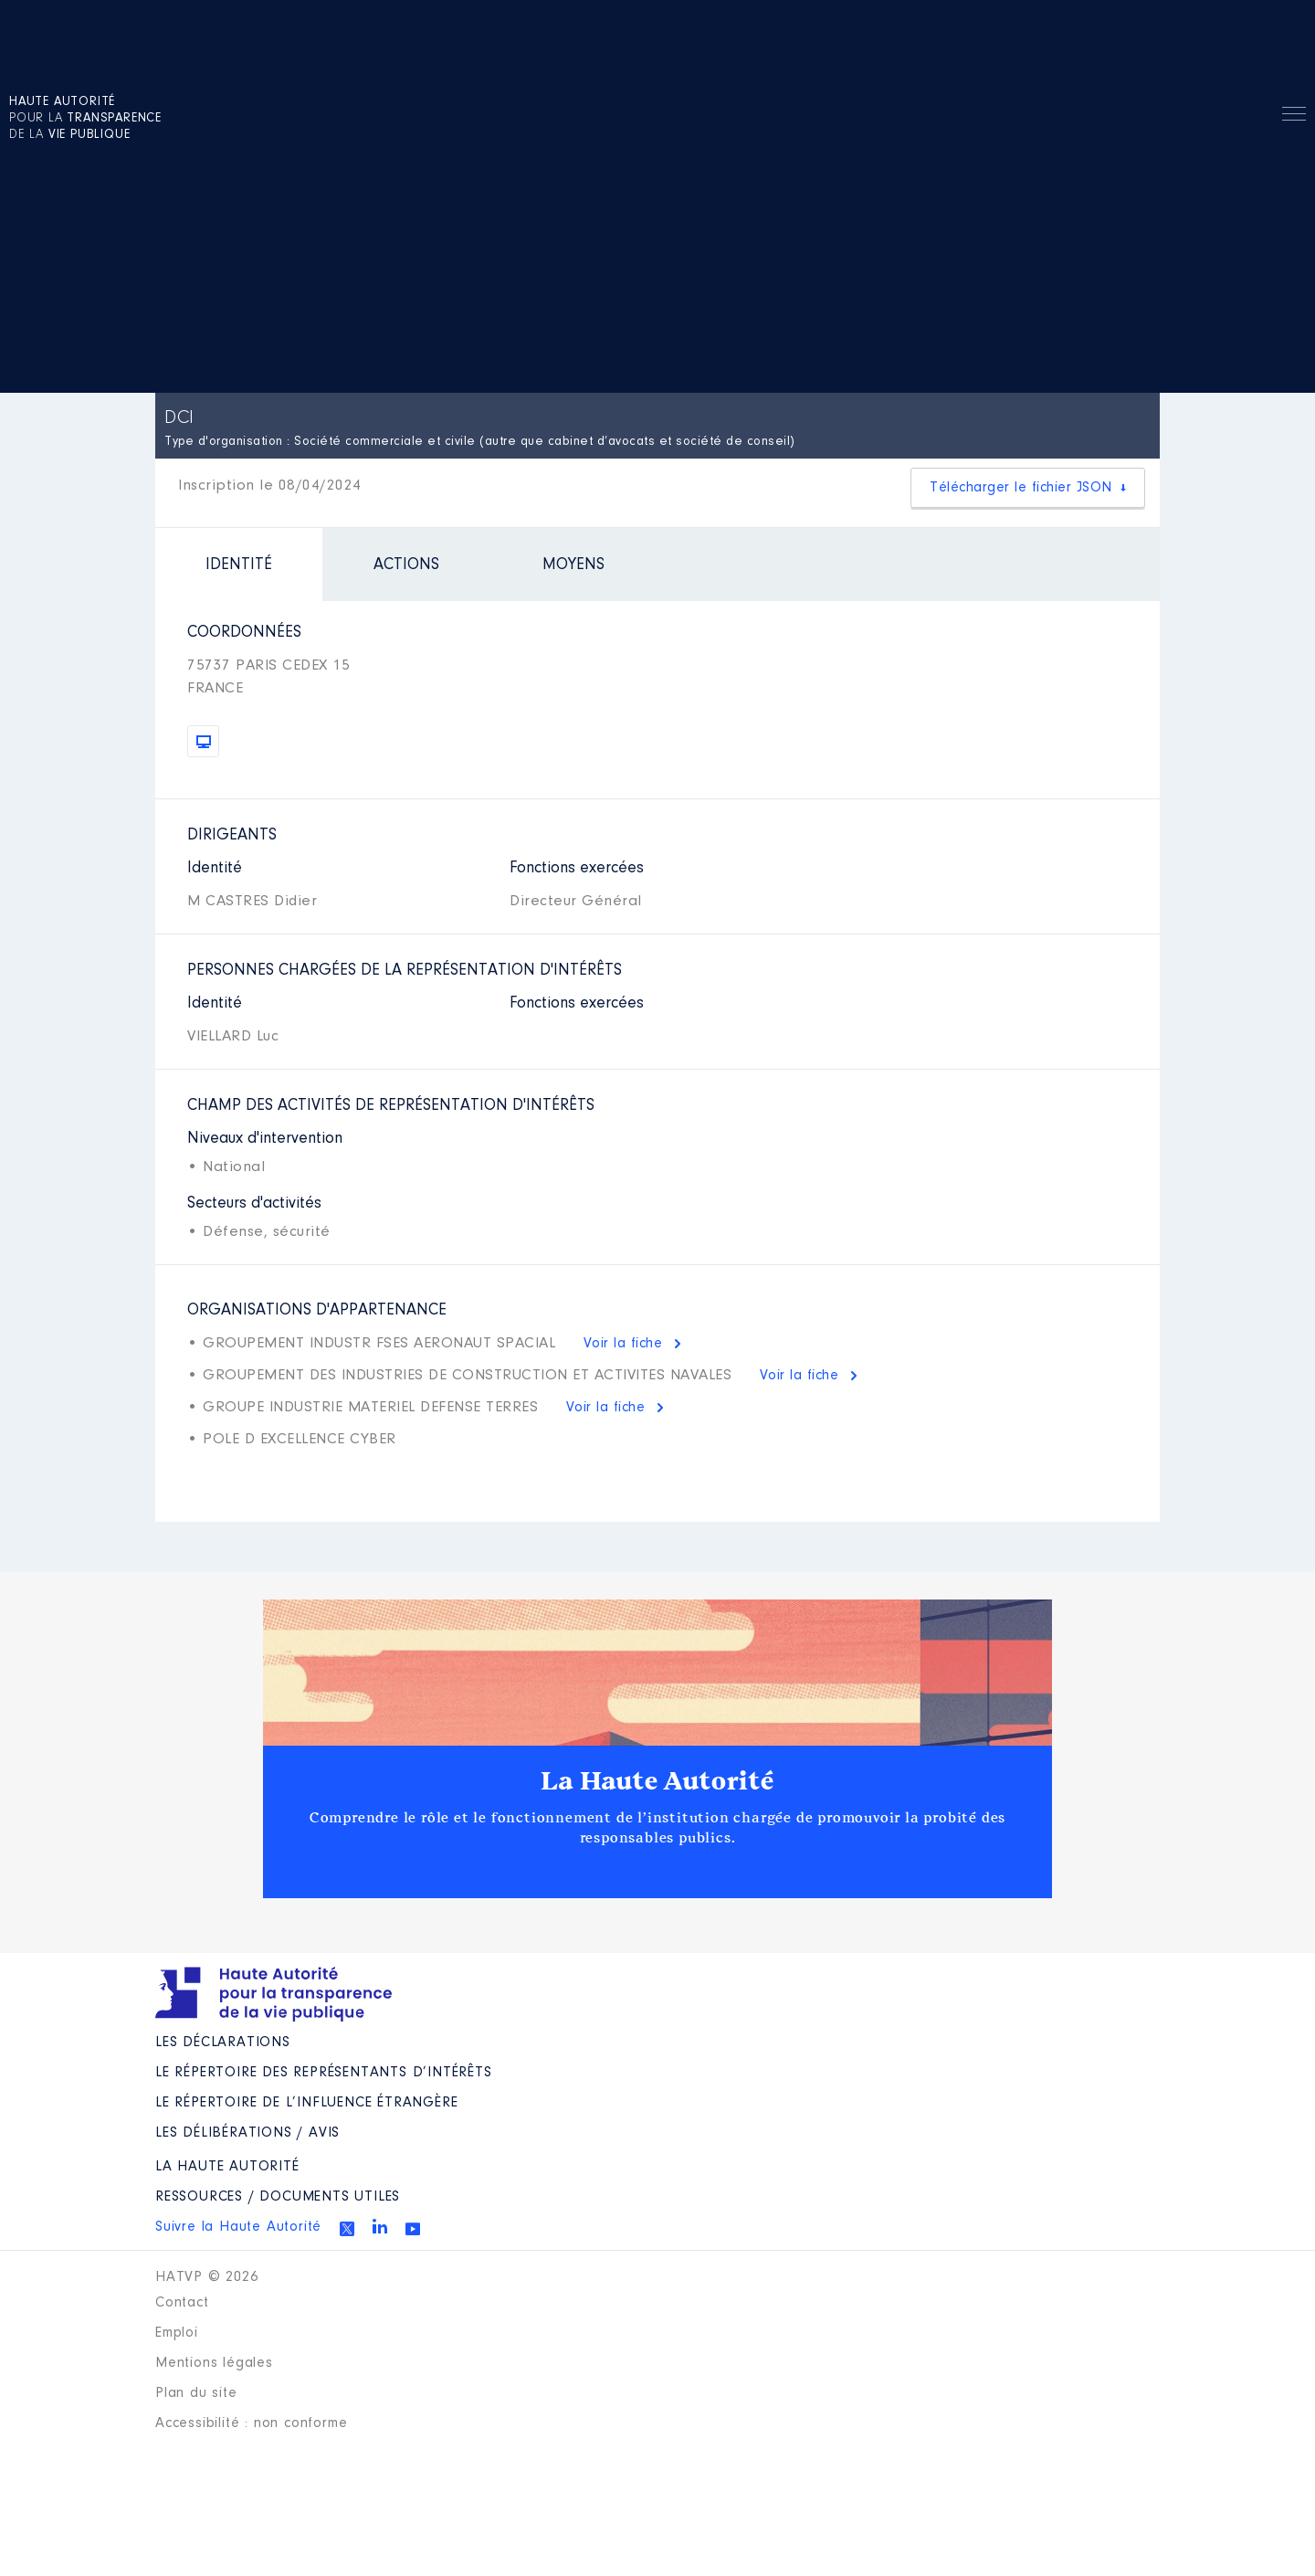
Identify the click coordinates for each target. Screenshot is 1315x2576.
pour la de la (85, 119)
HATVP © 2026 (206, 2277)
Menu (1294, 117)
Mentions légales (214, 2363)
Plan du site (196, 2393)
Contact (182, 2303)
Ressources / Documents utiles (277, 2197)
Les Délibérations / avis (247, 2133)
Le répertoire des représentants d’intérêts (323, 2072)
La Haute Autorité (657, 1781)
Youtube (412, 2229)
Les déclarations (222, 2042)
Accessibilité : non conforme (251, 2423)
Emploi (176, 2333)
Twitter (347, 2229)
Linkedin (380, 2226)
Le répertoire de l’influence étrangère (306, 2103)
